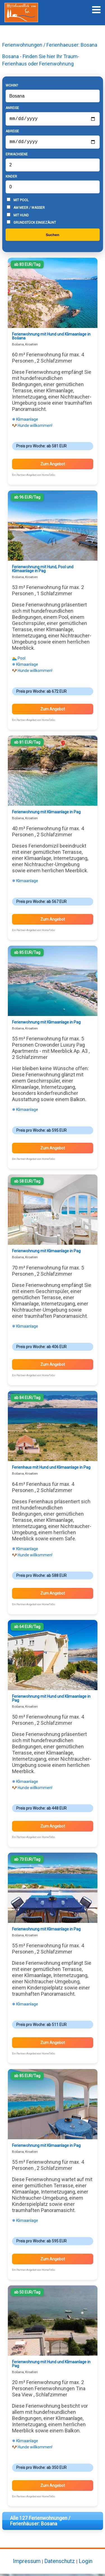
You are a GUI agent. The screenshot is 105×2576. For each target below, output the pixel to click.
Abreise (12, 132)
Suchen (52, 237)
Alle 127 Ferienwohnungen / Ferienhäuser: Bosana (40, 2523)
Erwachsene (17, 157)
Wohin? (12, 85)
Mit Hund (18, 217)
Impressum (27, 2563)
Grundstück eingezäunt (31, 224)
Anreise (12, 108)
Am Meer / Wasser (26, 209)
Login (85, 2563)
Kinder (11, 179)
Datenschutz (59, 2563)
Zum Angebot (52, 466)
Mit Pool (18, 202)
